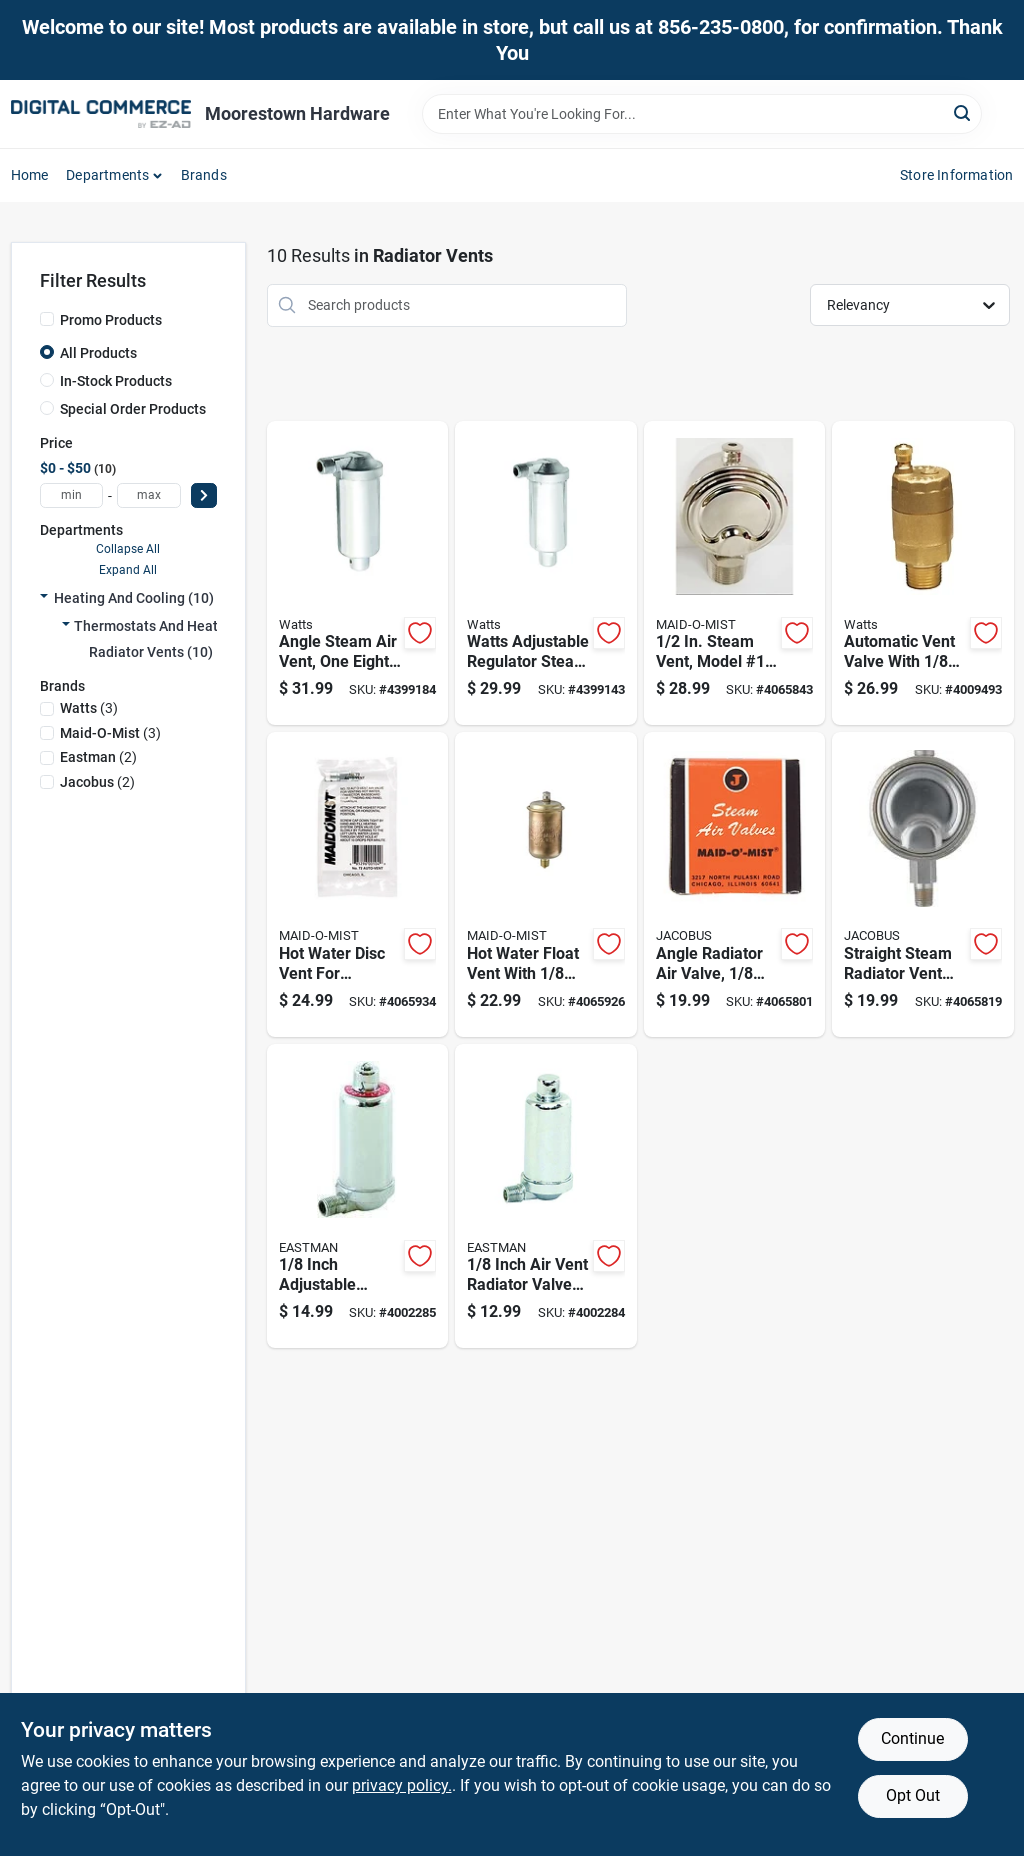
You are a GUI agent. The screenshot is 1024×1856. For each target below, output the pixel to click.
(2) (98, 757)
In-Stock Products (116, 381)
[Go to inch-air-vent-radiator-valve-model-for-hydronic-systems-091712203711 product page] (546, 1196)
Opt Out (913, 1795)
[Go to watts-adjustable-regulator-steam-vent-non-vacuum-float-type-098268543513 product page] (546, 573)
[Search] (963, 112)
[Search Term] (702, 114)
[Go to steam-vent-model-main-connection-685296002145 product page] (735, 573)
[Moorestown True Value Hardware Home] (101, 114)
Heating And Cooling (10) (134, 598)
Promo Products (111, 320)
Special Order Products (133, 409)
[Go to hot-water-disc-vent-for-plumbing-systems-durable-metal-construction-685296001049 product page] (358, 884)
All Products (98, 353)
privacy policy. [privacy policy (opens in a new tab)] (402, 1785)
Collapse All (128, 549)
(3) (89, 708)
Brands (204, 175)
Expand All (128, 570)
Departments (107, 175)
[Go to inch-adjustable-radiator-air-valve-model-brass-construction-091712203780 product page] (358, 1196)
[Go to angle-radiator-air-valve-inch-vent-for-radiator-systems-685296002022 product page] (735, 884)
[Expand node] (44, 598)
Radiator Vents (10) (151, 652)
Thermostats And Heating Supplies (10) (199, 626)
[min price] (72, 495)
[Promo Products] (47, 319)
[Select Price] (204, 495)
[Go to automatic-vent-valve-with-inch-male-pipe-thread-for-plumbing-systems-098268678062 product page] (923, 573)
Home (30, 175)
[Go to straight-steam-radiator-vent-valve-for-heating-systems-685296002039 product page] (923, 884)
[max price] (149, 495)
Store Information (956, 175)
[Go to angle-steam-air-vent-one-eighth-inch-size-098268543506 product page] (358, 573)
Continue (912, 1738)
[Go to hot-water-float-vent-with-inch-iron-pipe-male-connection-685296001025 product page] (546, 884)
